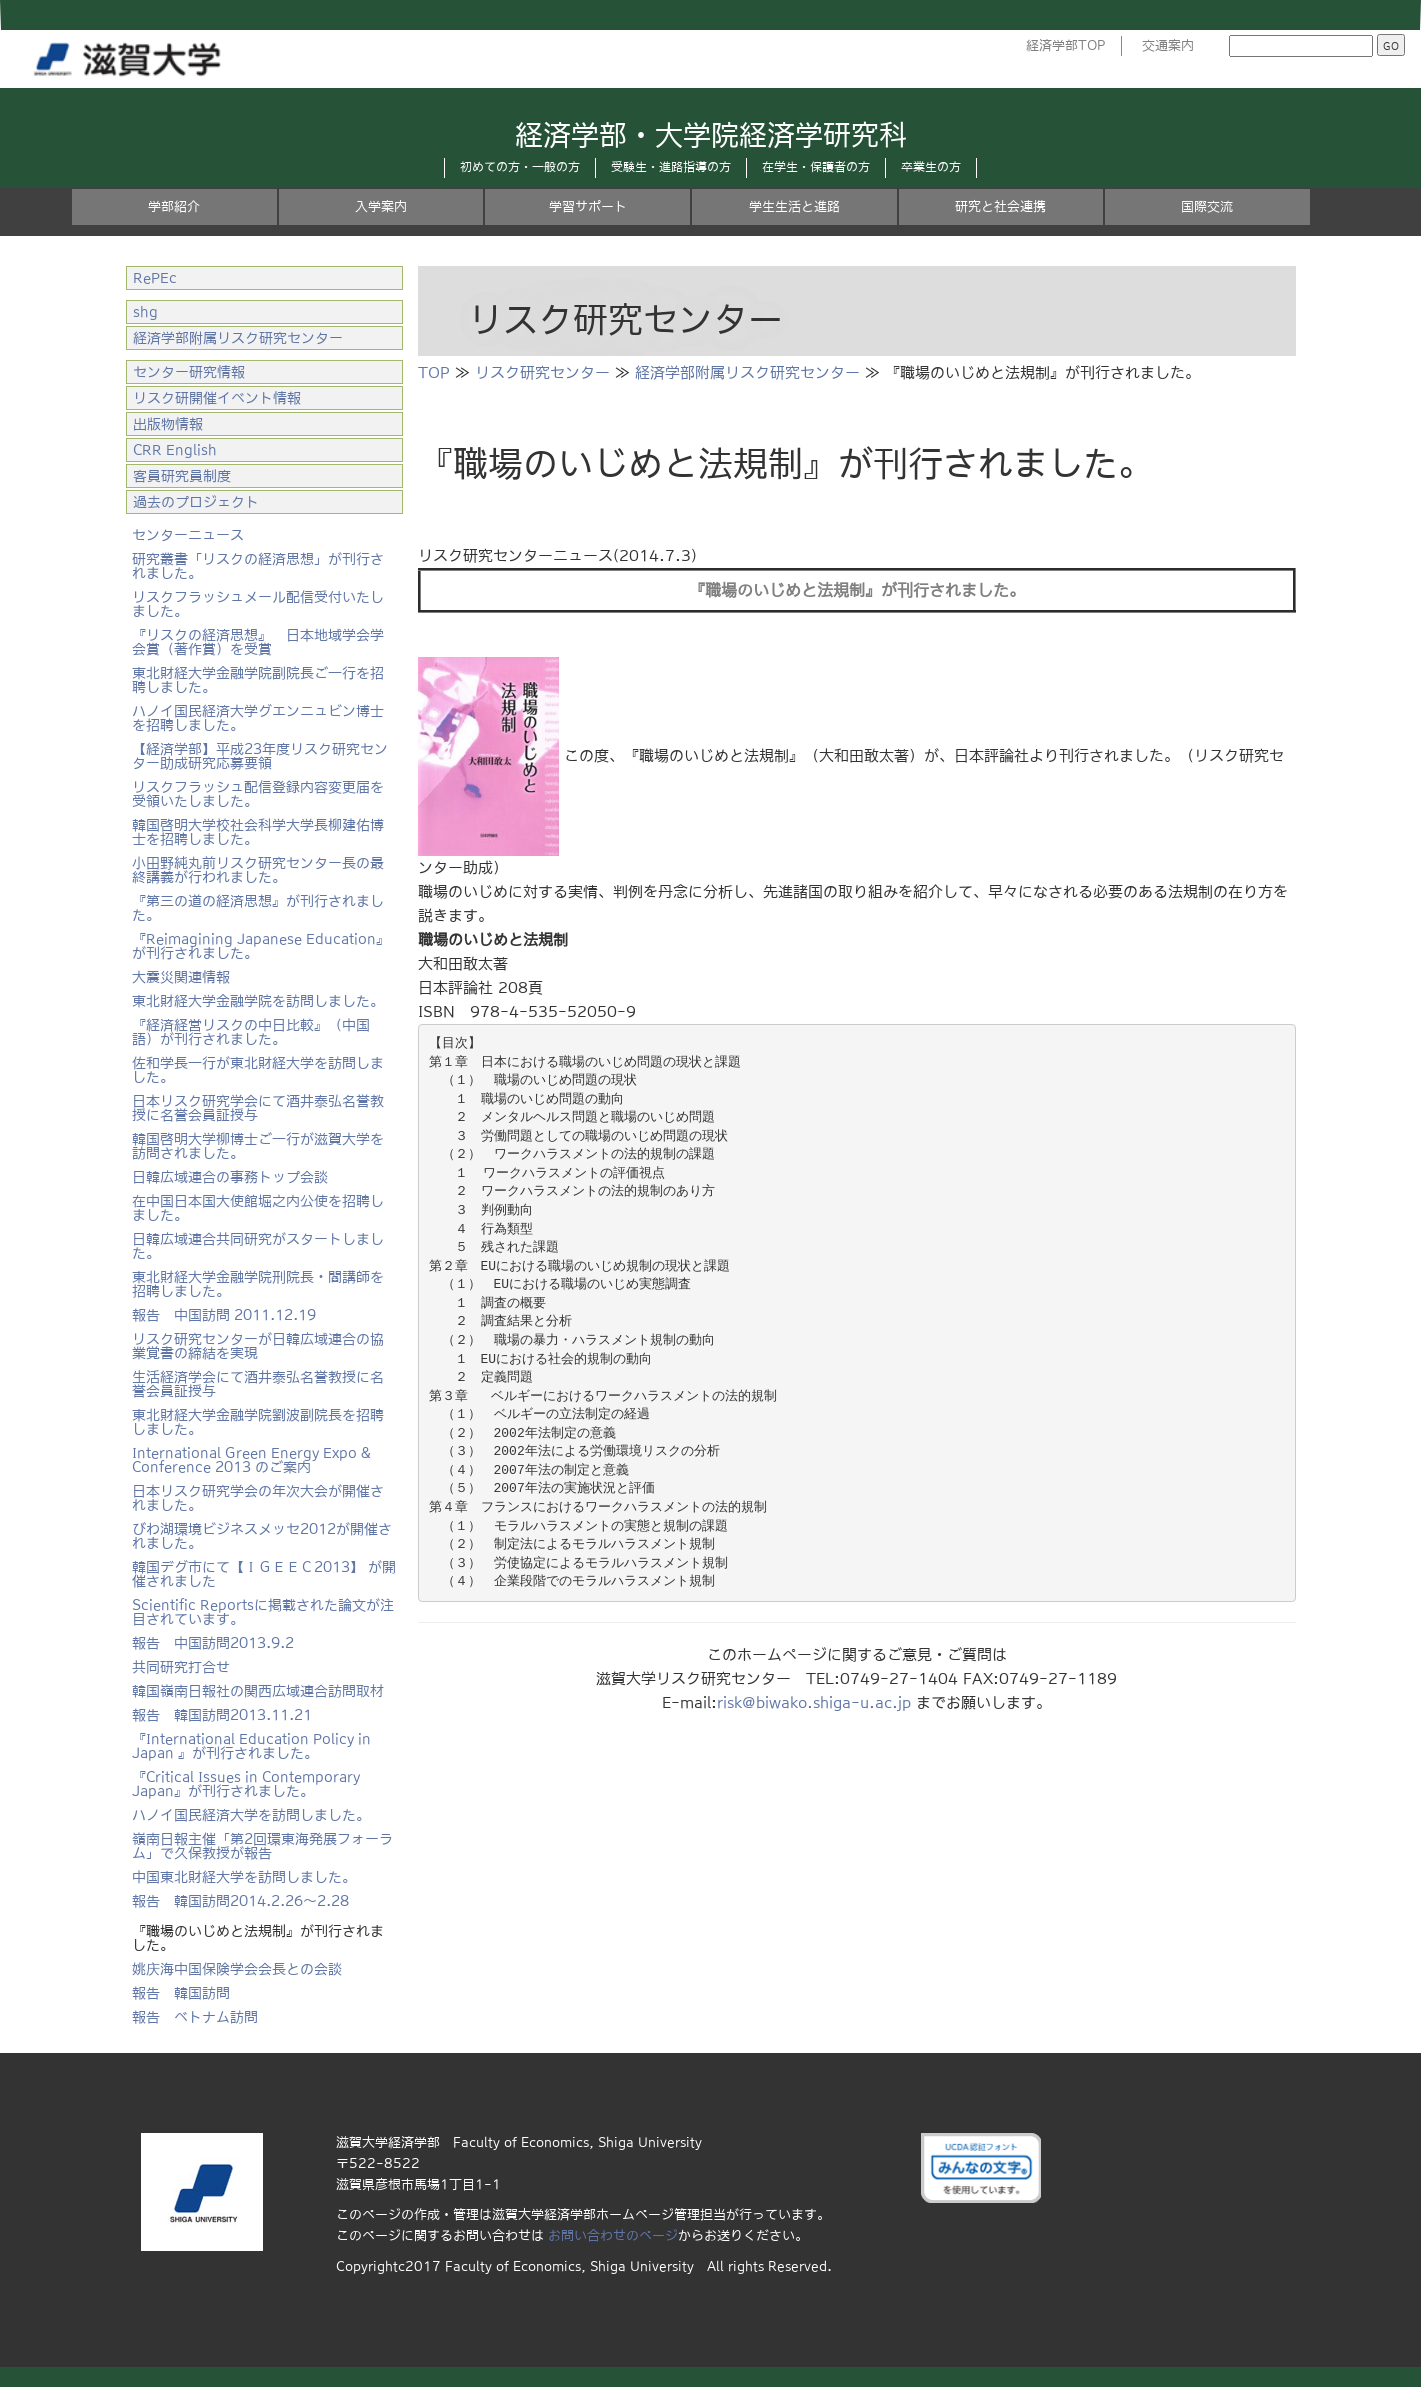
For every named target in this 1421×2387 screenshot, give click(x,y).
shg (145, 312)
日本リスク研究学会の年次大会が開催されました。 (258, 1498)
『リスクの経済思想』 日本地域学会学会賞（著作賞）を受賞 (258, 642)
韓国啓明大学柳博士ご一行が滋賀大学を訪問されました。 (258, 1146)
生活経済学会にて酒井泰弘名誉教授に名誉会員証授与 (258, 1384)
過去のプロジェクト (196, 502)
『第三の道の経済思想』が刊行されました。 (258, 908)
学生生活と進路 (794, 206)
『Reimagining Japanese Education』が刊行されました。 (261, 946)
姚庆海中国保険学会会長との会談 (237, 1969)
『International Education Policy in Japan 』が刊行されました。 (251, 1746)
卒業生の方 (931, 167)
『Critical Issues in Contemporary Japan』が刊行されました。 (246, 1784)
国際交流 (1207, 206)
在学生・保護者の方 (816, 167)
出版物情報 (168, 424)
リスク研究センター (542, 372)
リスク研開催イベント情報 (217, 398)
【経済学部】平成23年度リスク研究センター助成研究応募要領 (260, 756)
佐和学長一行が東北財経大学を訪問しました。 (258, 1070)
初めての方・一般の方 (520, 167)
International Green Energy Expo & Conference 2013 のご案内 (251, 1460)
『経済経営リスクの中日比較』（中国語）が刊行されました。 (251, 1032)
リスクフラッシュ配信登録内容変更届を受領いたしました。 (258, 794)
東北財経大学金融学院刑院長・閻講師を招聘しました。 (258, 1284)
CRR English (175, 450)
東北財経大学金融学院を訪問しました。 (258, 1001)
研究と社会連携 (1000, 206)
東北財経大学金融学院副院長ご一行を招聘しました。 (258, 680)
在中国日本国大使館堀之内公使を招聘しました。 (258, 1208)
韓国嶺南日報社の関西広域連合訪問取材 (258, 1691)
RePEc (155, 278)
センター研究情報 (189, 372)
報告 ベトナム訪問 (195, 2017)
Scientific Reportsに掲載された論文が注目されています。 (263, 1612)
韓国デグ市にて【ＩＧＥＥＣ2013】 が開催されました (264, 1574)
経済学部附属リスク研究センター (747, 372)
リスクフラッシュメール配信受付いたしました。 (258, 604)
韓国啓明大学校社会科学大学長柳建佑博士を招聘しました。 (258, 832)
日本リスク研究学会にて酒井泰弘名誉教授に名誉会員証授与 (258, 1108)
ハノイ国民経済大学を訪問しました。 (251, 1815)
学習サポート (588, 206)
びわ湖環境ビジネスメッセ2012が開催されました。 (262, 1536)
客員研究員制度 (182, 476)
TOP (434, 372)
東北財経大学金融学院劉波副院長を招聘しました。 (258, 1422)
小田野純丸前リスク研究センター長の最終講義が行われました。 (258, 870)
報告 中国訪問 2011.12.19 (224, 1315)
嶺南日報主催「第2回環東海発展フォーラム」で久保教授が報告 (262, 1846)
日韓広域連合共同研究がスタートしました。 (258, 1246)
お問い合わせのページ (613, 2235)
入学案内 (381, 206)
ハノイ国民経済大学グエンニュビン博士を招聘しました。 (258, 718)
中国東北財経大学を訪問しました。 (244, 1877)
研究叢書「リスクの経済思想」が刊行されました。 (258, 566)
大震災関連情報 (181, 977)
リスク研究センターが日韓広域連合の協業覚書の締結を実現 (258, 1346)
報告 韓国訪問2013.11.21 (222, 1715)
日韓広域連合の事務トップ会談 (230, 1177)
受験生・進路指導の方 (671, 167)
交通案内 (1168, 45)
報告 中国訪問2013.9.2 (213, 1643)
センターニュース (188, 535)
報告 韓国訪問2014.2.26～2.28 (240, 1901)
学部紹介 (174, 206)
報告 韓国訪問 (181, 1993)
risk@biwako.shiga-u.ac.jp (814, 1702)
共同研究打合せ (181, 1667)
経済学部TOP (1066, 45)
